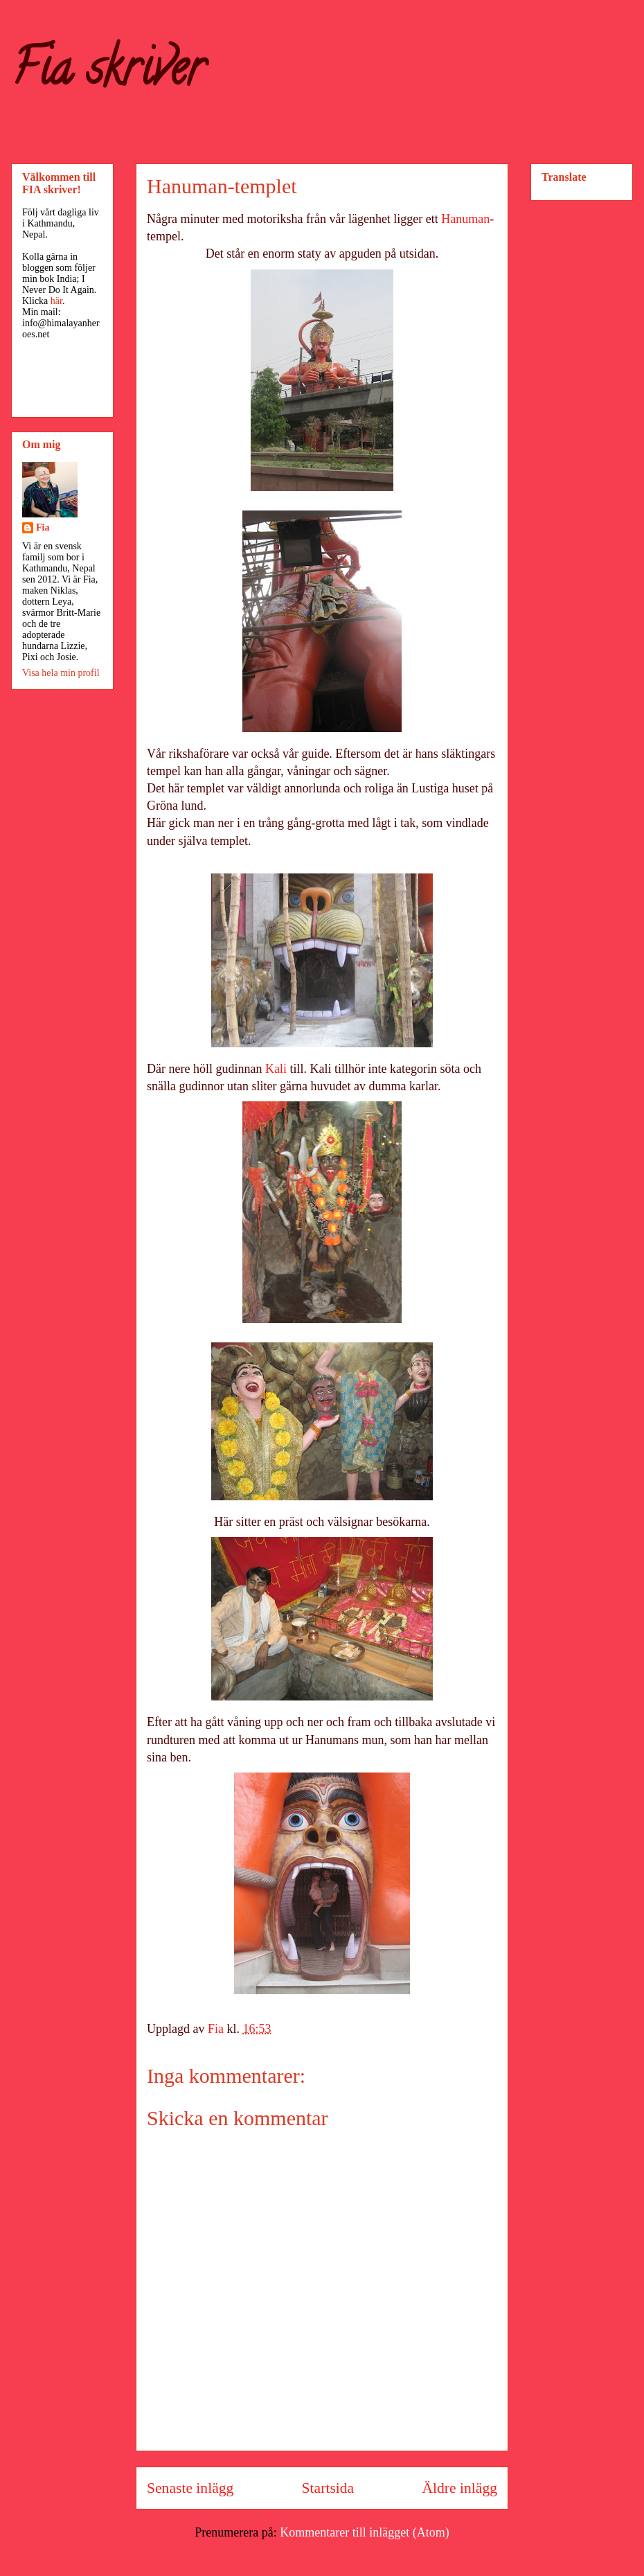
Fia (42, 527)
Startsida (328, 2488)
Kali (276, 1069)
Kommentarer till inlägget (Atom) (364, 2532)
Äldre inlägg (459, 2488)
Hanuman (465, 219)
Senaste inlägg (190, 2488)
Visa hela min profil (61, 673)
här (56, 301)
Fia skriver (107, 73)
